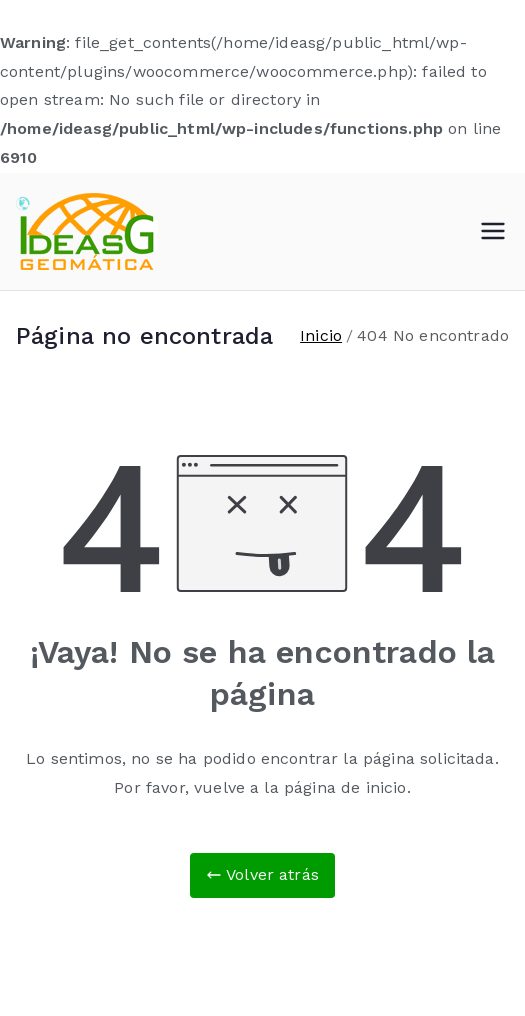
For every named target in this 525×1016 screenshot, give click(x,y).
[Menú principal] (493, 231)
